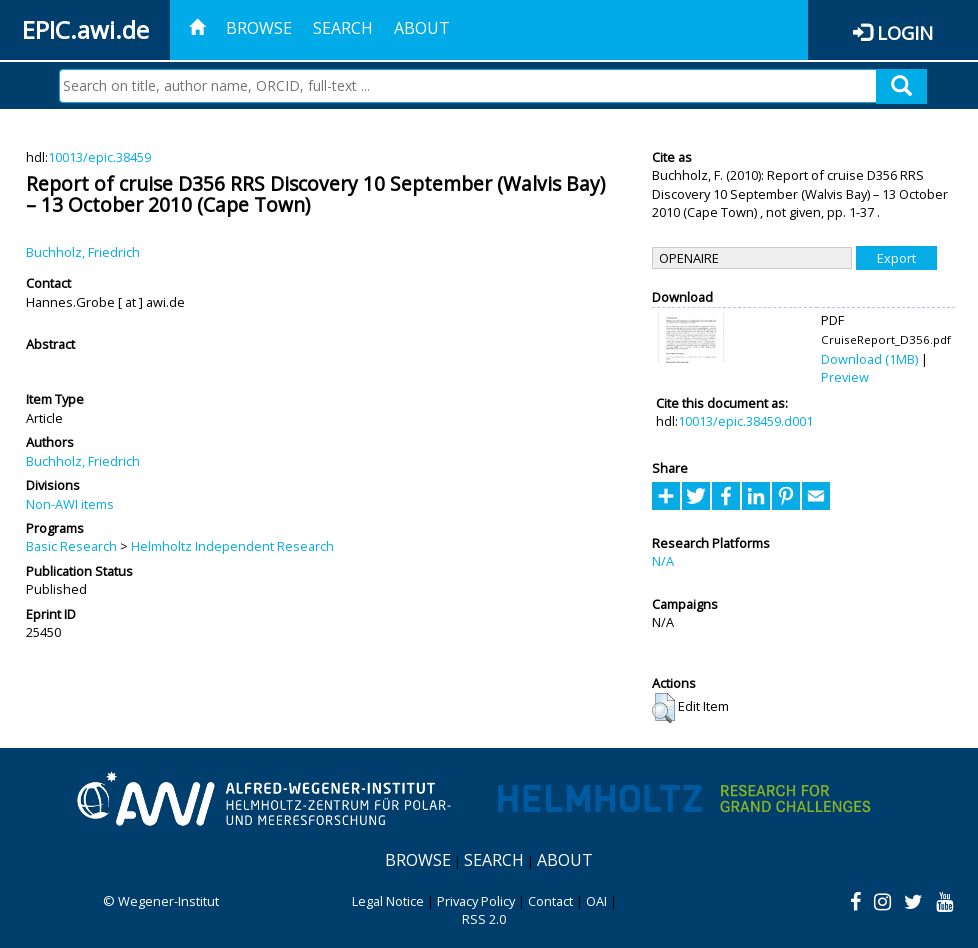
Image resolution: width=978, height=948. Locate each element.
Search (343, 28)
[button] (663, 708)
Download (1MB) (869, 359)
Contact (550, 901)
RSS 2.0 (484, 919)
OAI (596, 901)
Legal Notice (388, 901)
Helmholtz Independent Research (232, 546)
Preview (845, 377)
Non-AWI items (70, 504)
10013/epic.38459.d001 (745, 421)
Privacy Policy (476, 901)
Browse (259, 28)
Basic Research (71, 546)
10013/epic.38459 (99, 157)
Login (905, 32)
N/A (663, 561)
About (422, 28)
